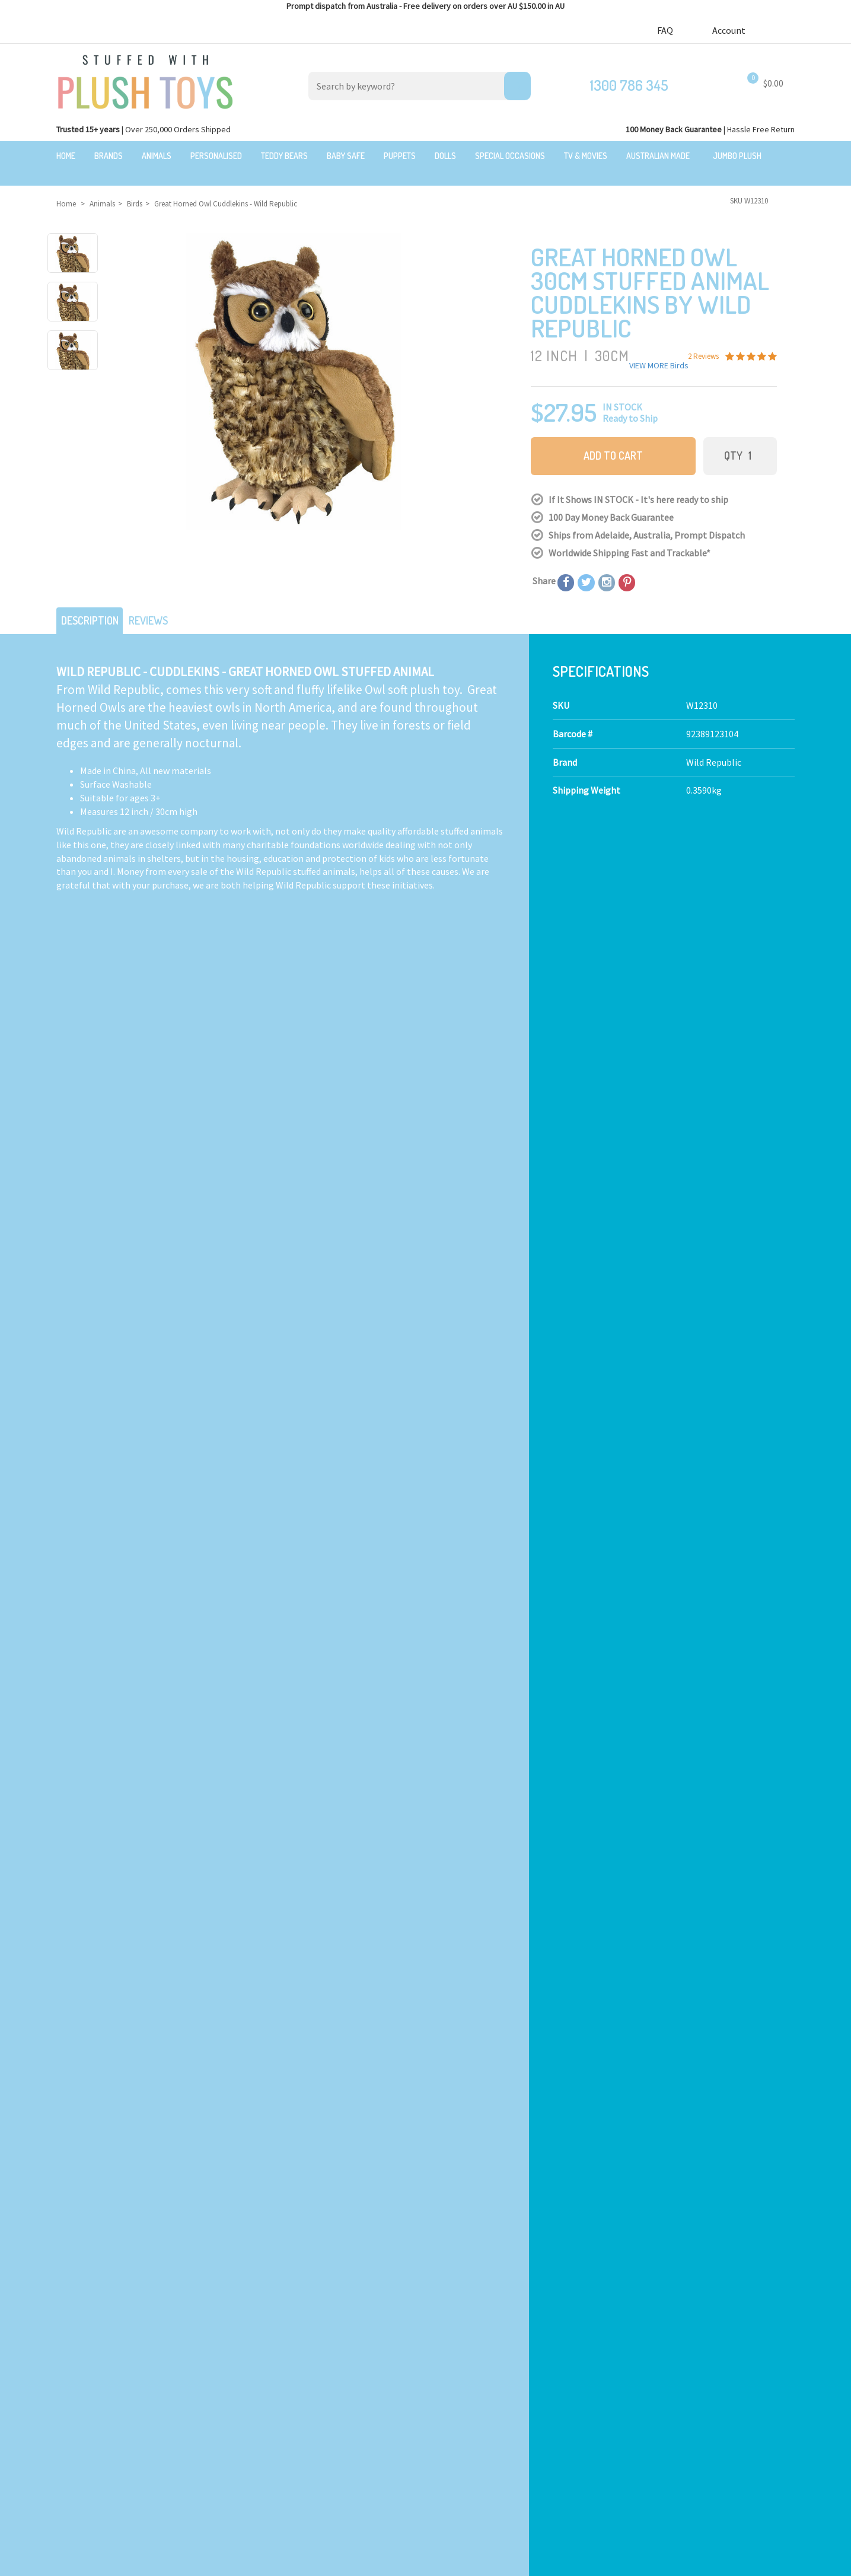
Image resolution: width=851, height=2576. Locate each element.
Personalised (216, 156)
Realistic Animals (272, 2304)
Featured (66, 2282)
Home (65, 156)
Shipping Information (470, 2332)
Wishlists (633, 2417)
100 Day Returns (458, 2318)
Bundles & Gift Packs (88, 2304)
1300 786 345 (629, 85)
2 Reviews (645, 1420)
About (438, 2282)
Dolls (445, 156)
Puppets (400, 156)
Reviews (161, 602)
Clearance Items (80, 2345)
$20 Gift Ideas (73, 2318)
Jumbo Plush (737, 156)
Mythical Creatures (275, 2426)
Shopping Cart (643, 2349)
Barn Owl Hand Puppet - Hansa (512, 1433)
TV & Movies (585, 156)
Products (256, 2282)
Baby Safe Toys (267, 2332)
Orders (628, 2390)
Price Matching (456, 2359)
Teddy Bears (284, 156)
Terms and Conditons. (236, 2562)
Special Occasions (510, 156)
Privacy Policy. (296, 2562)
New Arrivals (72, 2359)
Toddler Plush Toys (275, 2345)
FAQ (665, 30)
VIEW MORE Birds (659, 351)
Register (631, 2376)
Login (626, 2363)
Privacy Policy (582, 2050)
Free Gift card (452, 2399)
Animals (156, 156)
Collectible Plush (272, 2413)
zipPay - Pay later (461, 2386)
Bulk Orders (449, 2372)
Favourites (635, 2403)
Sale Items (69, 2332)
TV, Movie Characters (279, 2399)
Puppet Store (264, 2359)
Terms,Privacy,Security (472, 2345)
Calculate (289, 1101)
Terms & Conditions (507, 2050)
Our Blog (632, 2282)
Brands (108, 156)
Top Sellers (70, 2372)
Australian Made (658, 156)
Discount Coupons (462, 2413)
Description (94, 602)
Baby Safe (346, 156)
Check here (458, 2203)
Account (734, 30)
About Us (444, 2304)
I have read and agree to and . (490, 2050)
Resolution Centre (651, 2431)
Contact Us (637, 2303)
